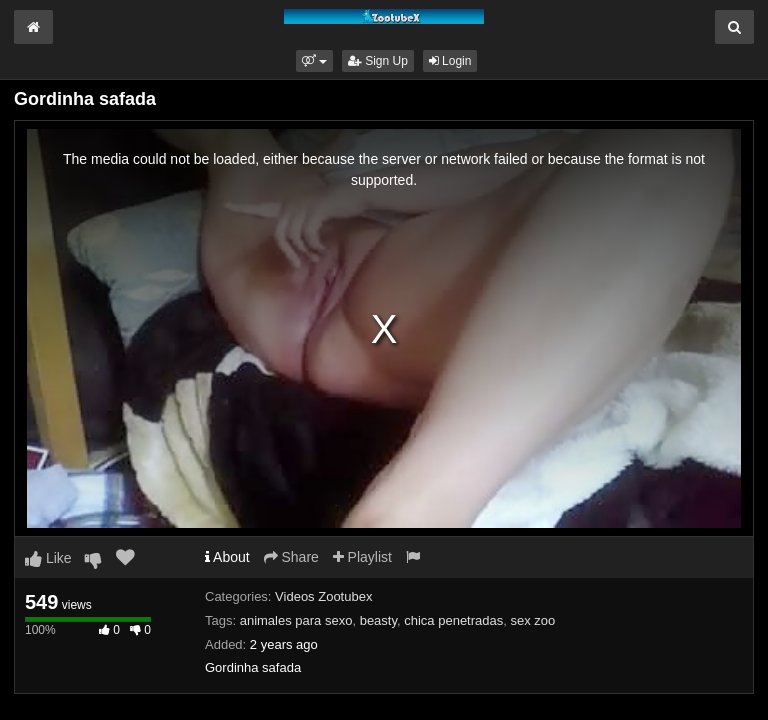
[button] (314, 61)
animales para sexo (296, 620)
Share (291, 557)
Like (48, 558)
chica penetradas (453, 620)
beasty (378, 620)
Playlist (362, 557)
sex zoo (532, 620)
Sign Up (378, 61)
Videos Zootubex (323, 596)
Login (450, 61)
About (227, 557)
